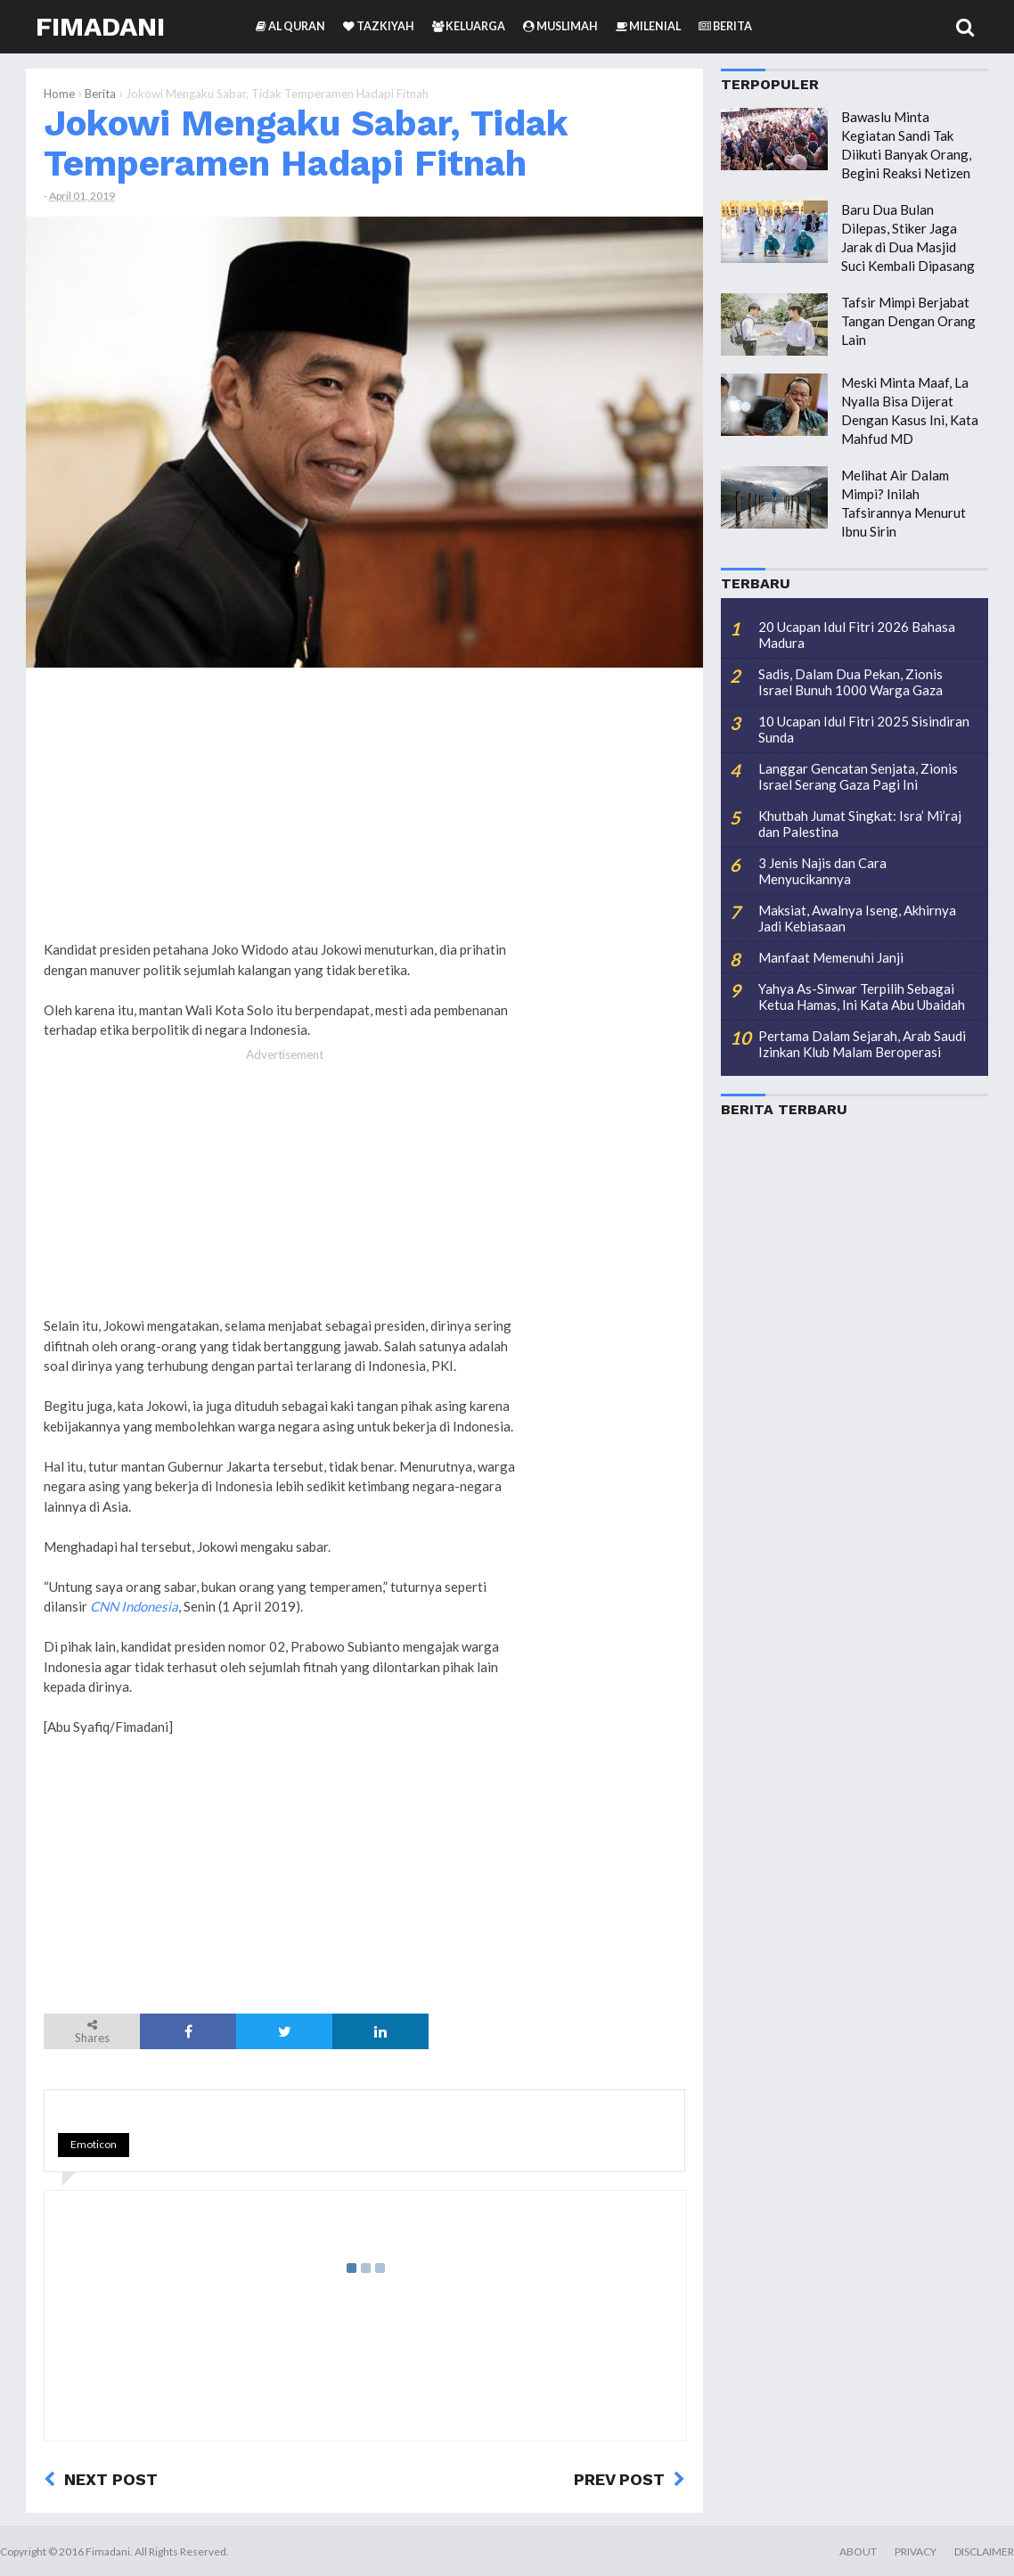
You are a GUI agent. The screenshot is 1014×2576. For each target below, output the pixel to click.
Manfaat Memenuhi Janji (831, 957)
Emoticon (93, 2144)
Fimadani (100, 26)
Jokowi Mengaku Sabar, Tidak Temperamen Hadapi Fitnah (306, 143)
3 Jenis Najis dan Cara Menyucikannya (822, 871)
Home (59, 93)
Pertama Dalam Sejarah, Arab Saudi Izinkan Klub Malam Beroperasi (862, 1044)
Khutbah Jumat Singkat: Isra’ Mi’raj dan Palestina (859, 824)
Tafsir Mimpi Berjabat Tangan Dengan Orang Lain (908, 321)
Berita (100, 93)
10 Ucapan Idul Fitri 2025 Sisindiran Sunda (863, 729)
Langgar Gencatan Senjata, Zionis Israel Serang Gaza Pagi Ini (858, 776)
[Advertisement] (614, 952)
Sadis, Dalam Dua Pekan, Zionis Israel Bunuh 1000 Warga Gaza (850, 682)
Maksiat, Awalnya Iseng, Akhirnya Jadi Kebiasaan (857, 918)
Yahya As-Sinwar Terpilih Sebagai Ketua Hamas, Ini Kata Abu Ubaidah (861, 996)
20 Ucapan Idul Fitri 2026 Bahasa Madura (856, 635)
